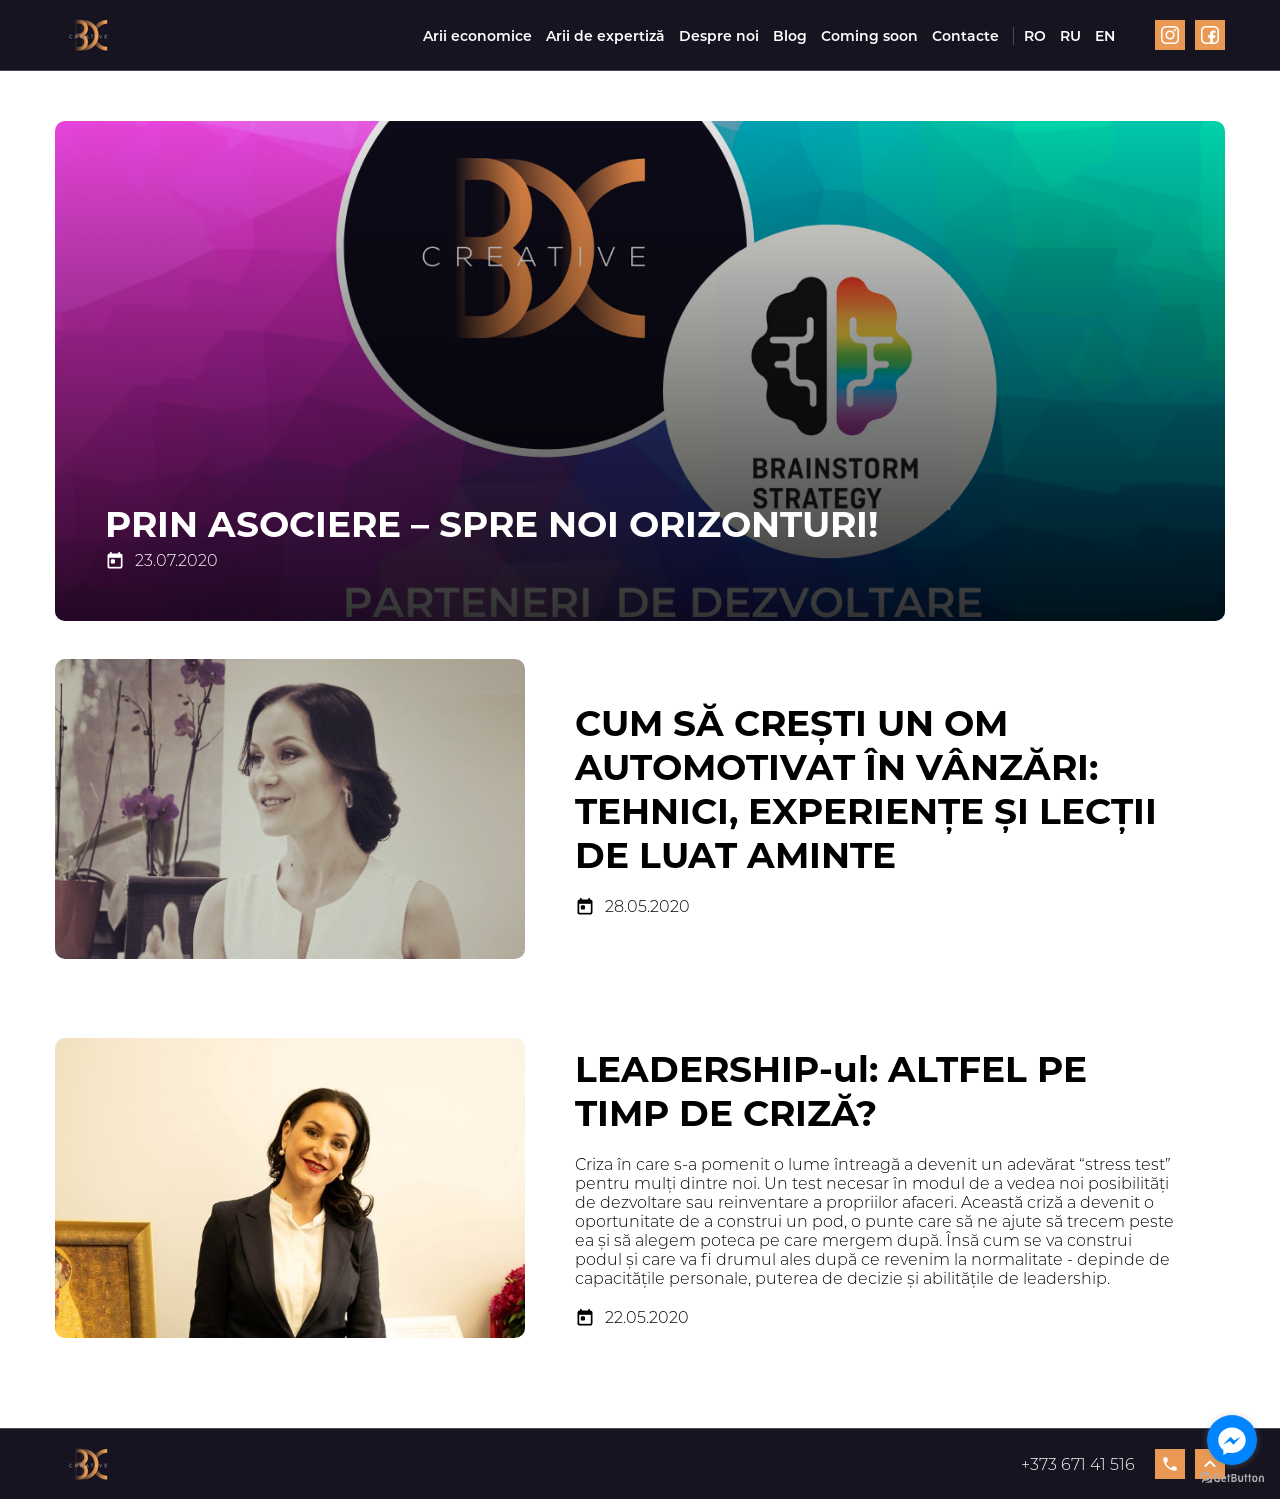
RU (1070, 36)
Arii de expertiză (605, 36)
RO (1035, 36)
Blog (790, 36)
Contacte (965, 36)
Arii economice (477, 36)
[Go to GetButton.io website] (1232, 1478)
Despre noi (719, 36)
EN (1105, 36)
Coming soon (869, 36)
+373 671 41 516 (1103, 1464)
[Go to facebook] (1232, 1440)
